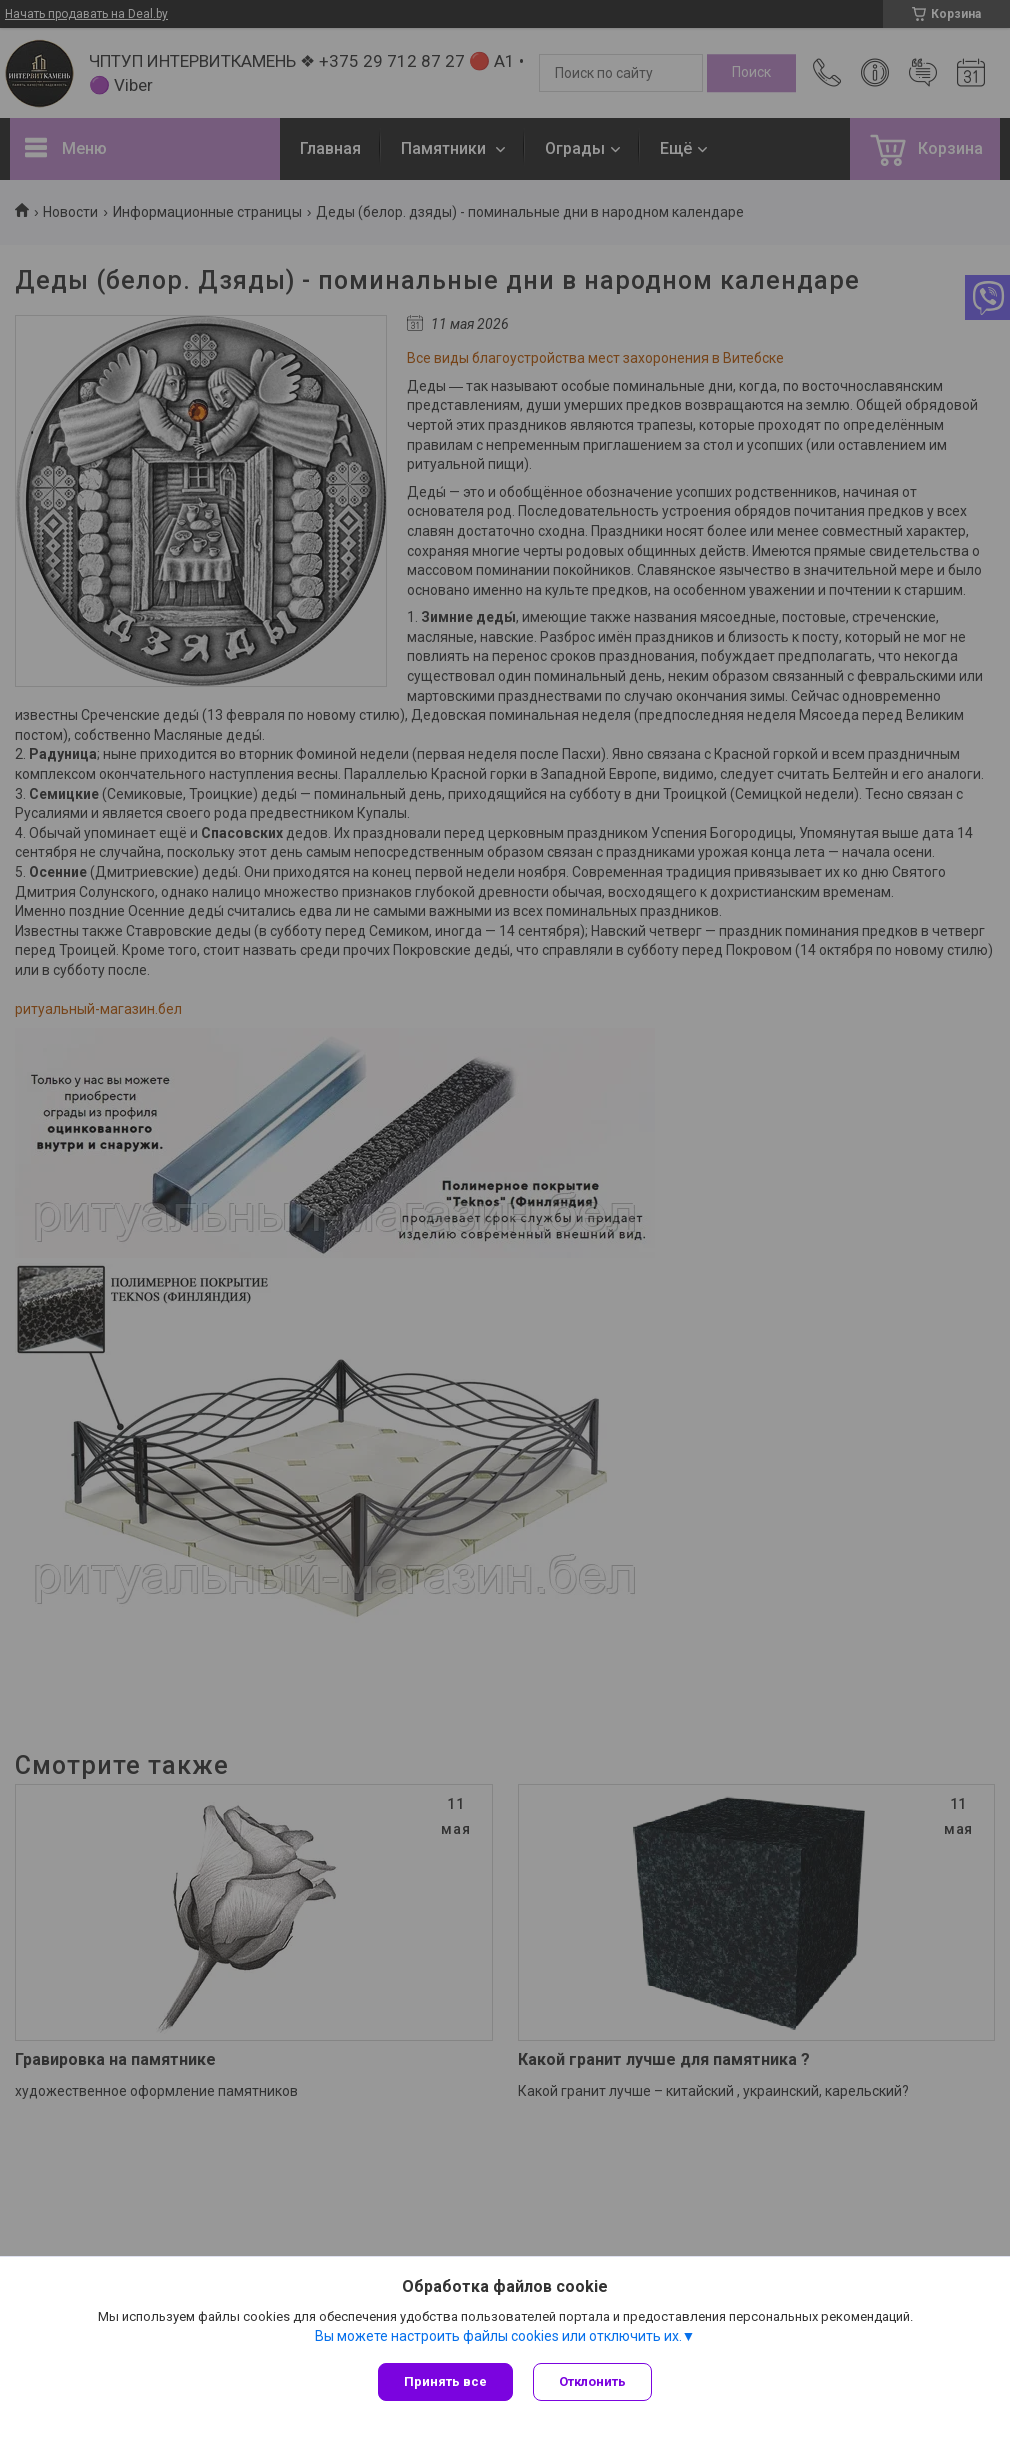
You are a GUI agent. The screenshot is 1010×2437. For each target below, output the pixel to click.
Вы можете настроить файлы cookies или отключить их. (498, 2336)
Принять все (445, 2381)
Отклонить (592, 2381)
